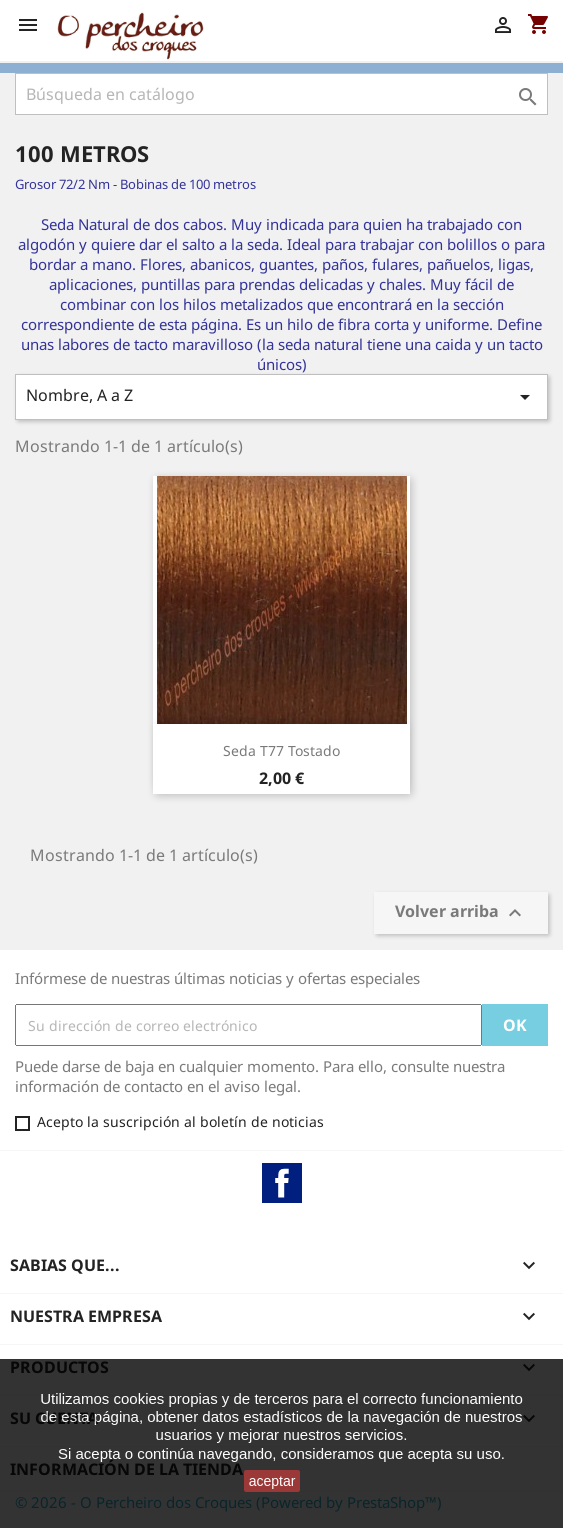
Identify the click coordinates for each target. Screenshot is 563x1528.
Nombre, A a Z (281, 396)
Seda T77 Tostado (281, 750)
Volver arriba (461, 913)
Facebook (282, 1183)
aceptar (272, 1481)
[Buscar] (281, 94)
